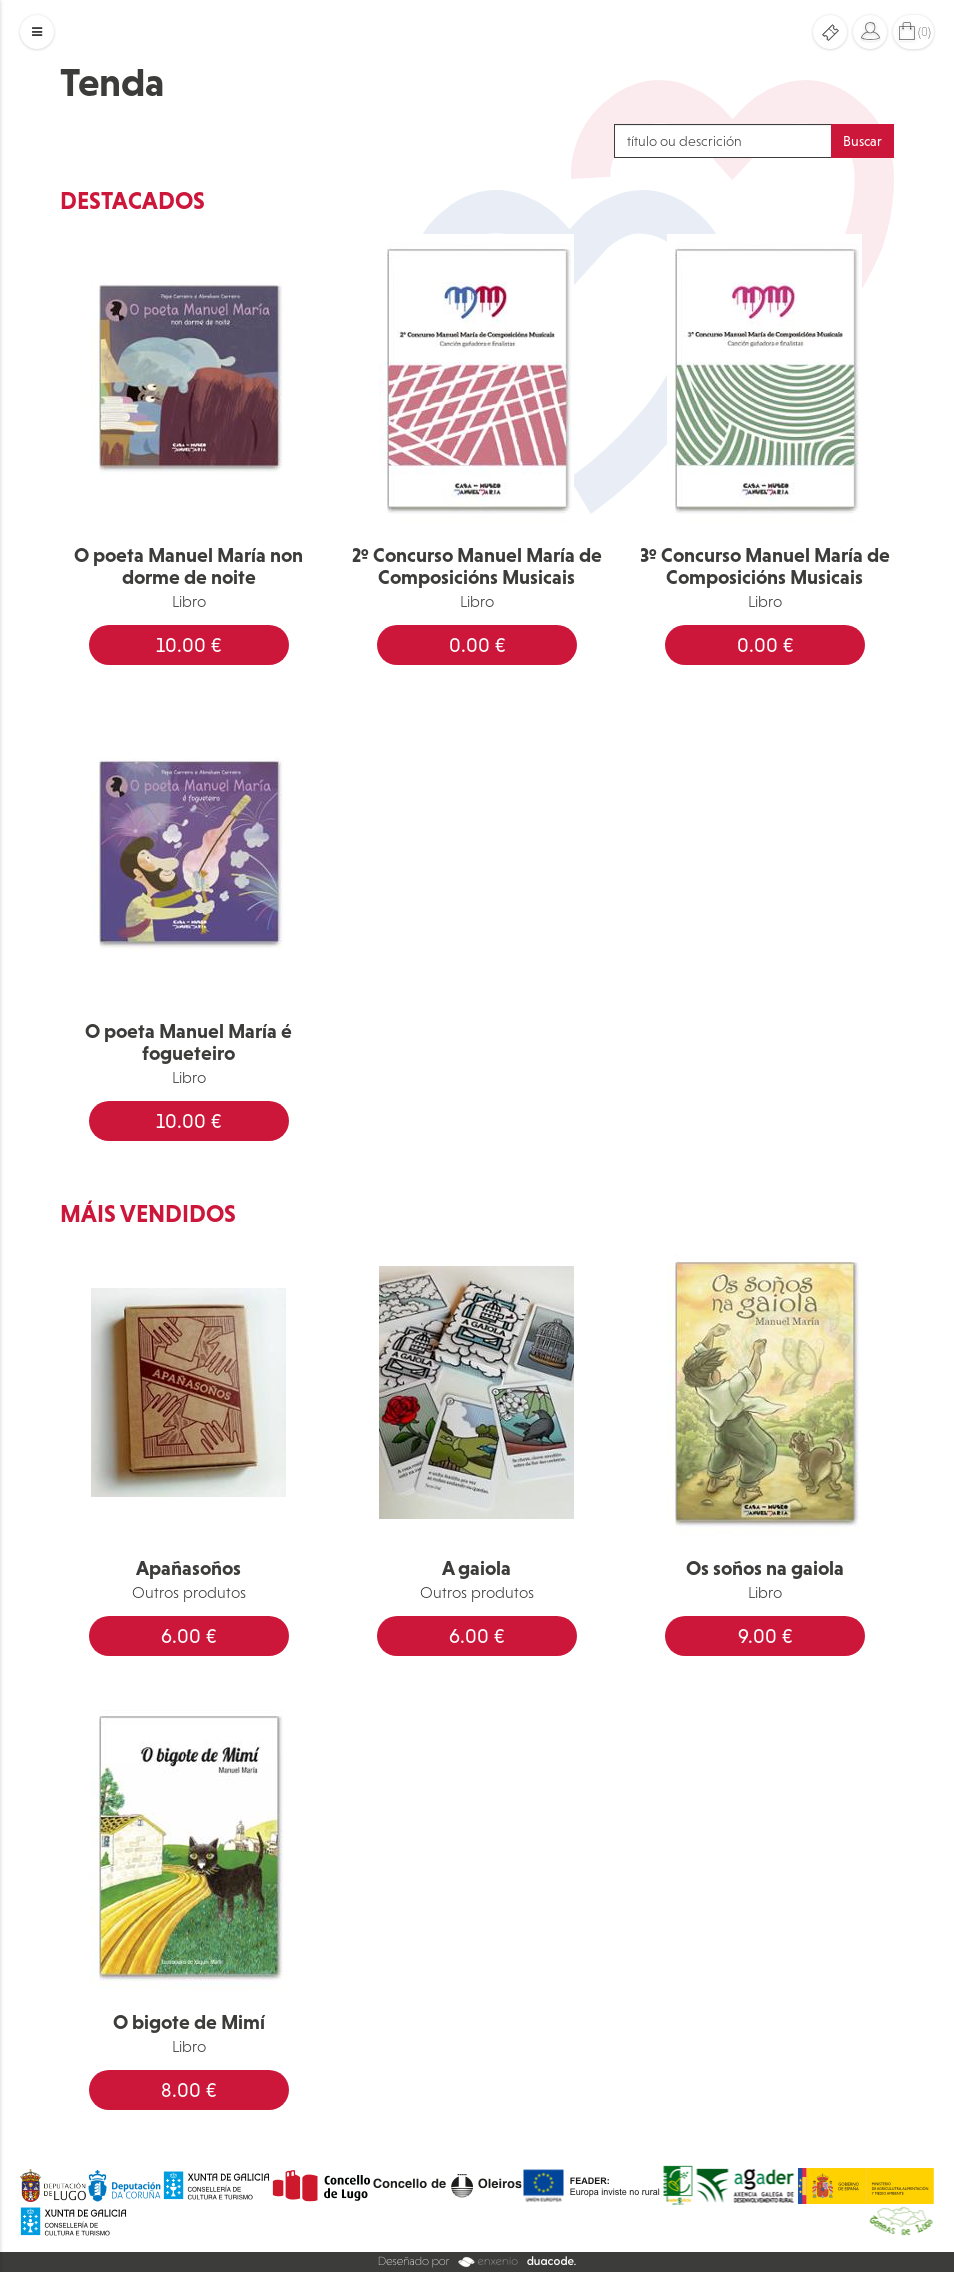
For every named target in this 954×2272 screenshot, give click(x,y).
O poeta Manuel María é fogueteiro (188, 1042)
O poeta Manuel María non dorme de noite (188, 566)
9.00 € (765, 1636)
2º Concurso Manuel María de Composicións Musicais (477, 566)
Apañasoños (188, 1568)
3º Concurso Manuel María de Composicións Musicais (765, 566)
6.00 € (188, 1636)
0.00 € (477, 645)
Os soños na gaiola (765, 1568)
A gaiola (476, 1568)
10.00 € (188, 645)
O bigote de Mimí (189, 2022)
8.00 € (188, 2090)
